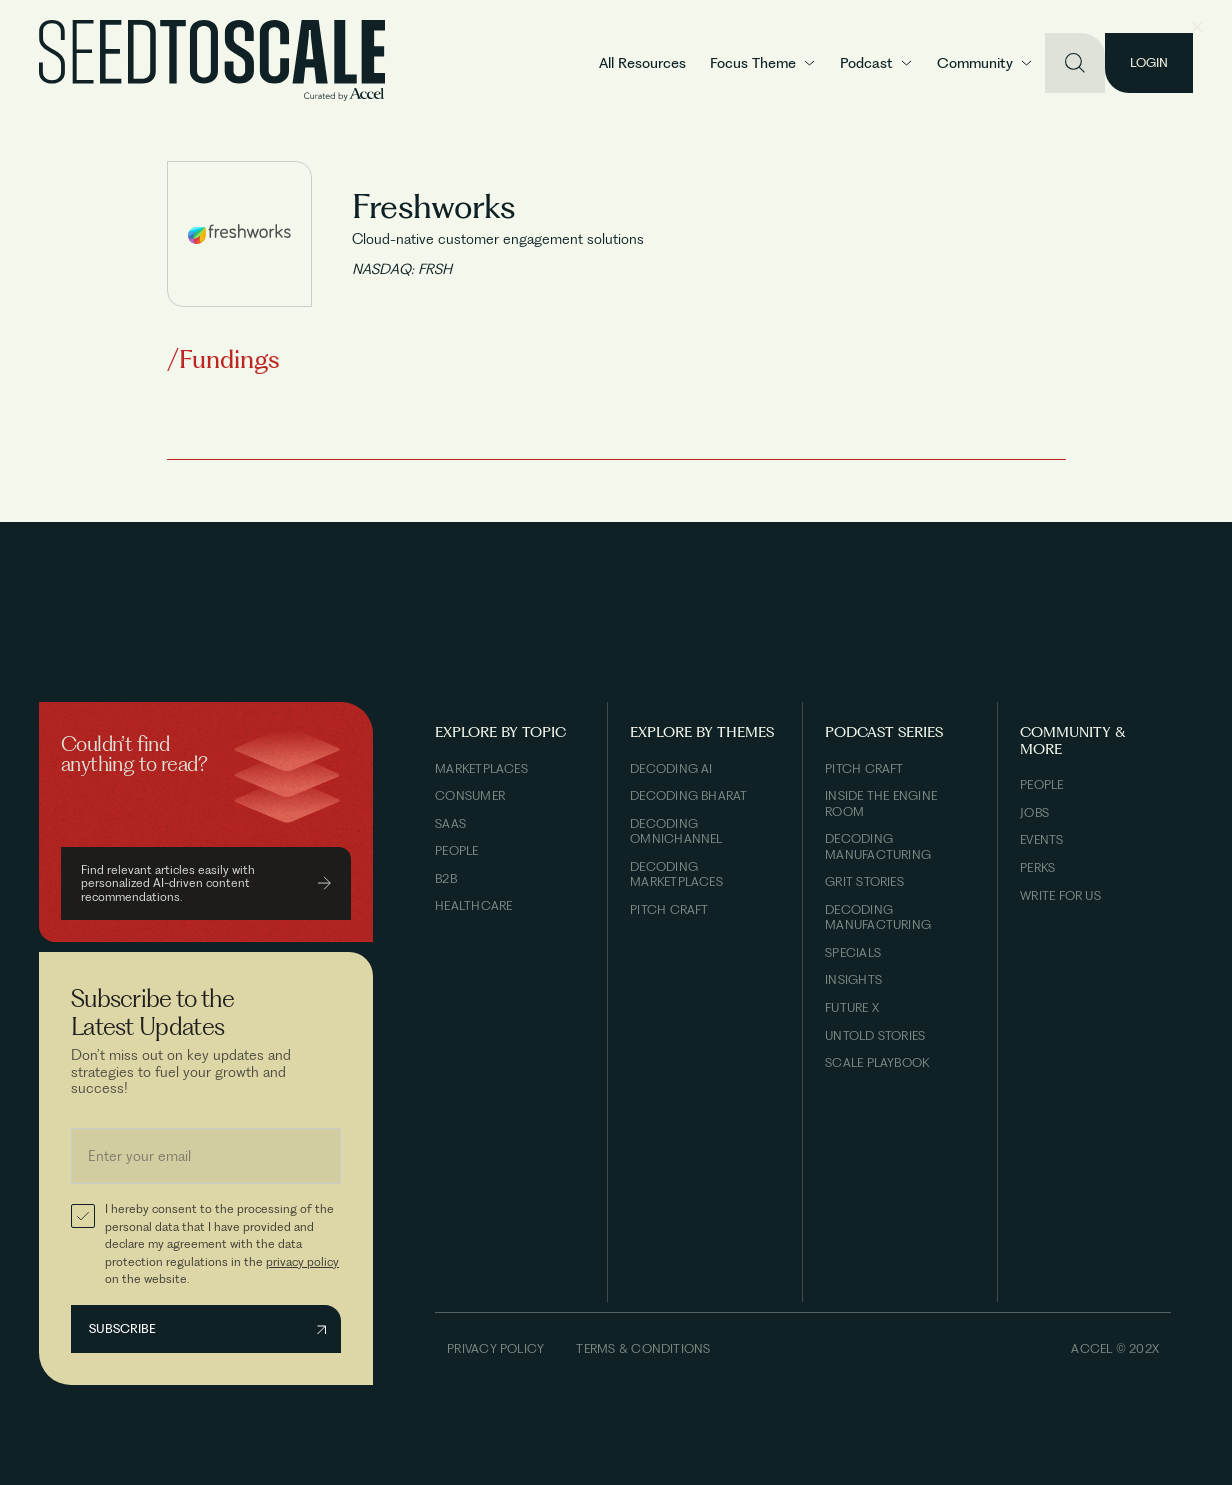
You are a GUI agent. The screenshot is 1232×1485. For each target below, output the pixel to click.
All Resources (642, 63)
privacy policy (302, 1261)
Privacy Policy (495, 1348)
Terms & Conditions (643, 1348)
